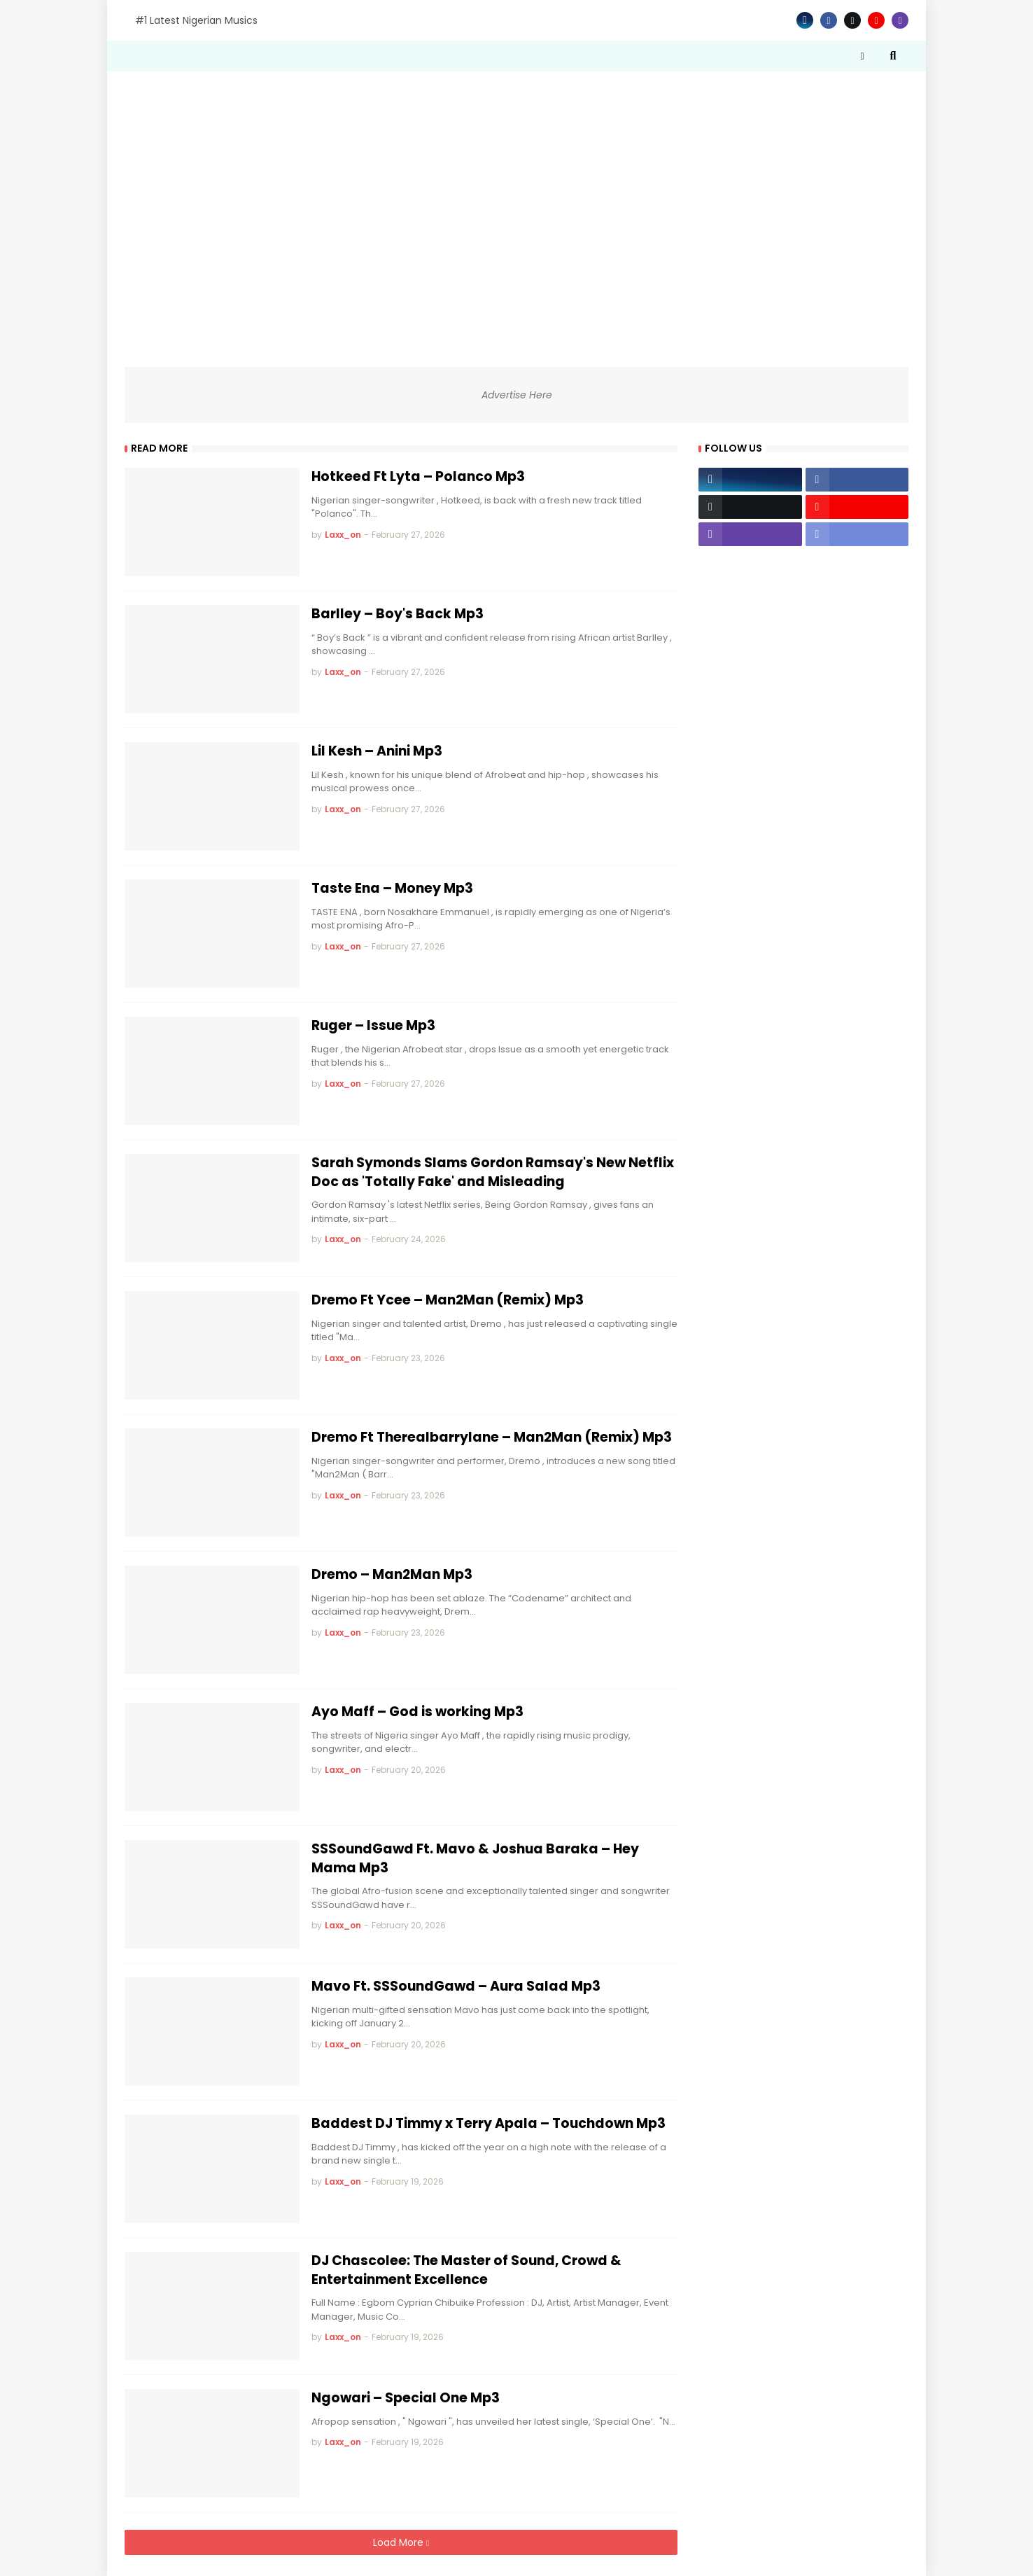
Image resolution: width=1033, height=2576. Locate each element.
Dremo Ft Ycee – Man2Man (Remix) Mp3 (447, 1300)
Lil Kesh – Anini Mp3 (376, 751)
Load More (399, 2542)
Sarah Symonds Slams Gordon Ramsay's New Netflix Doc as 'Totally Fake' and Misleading (492, 1172)
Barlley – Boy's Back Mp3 (397, 614)
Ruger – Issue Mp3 (373, 1026)
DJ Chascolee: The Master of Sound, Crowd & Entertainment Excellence (466, 2270)
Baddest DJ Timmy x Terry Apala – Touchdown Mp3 (488, 2124)
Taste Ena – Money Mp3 (392, 888)
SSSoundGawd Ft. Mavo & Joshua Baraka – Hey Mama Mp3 (475, 1858)
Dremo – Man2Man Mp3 (391, 1575)
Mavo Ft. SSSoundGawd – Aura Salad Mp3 (455, 1986)
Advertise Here (517, 395)
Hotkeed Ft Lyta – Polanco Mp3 (418, 477)
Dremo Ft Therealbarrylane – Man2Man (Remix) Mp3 (491, 1437)
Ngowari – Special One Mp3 (405, 2398)
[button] (862, 56)
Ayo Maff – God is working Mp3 (417, 1712)
